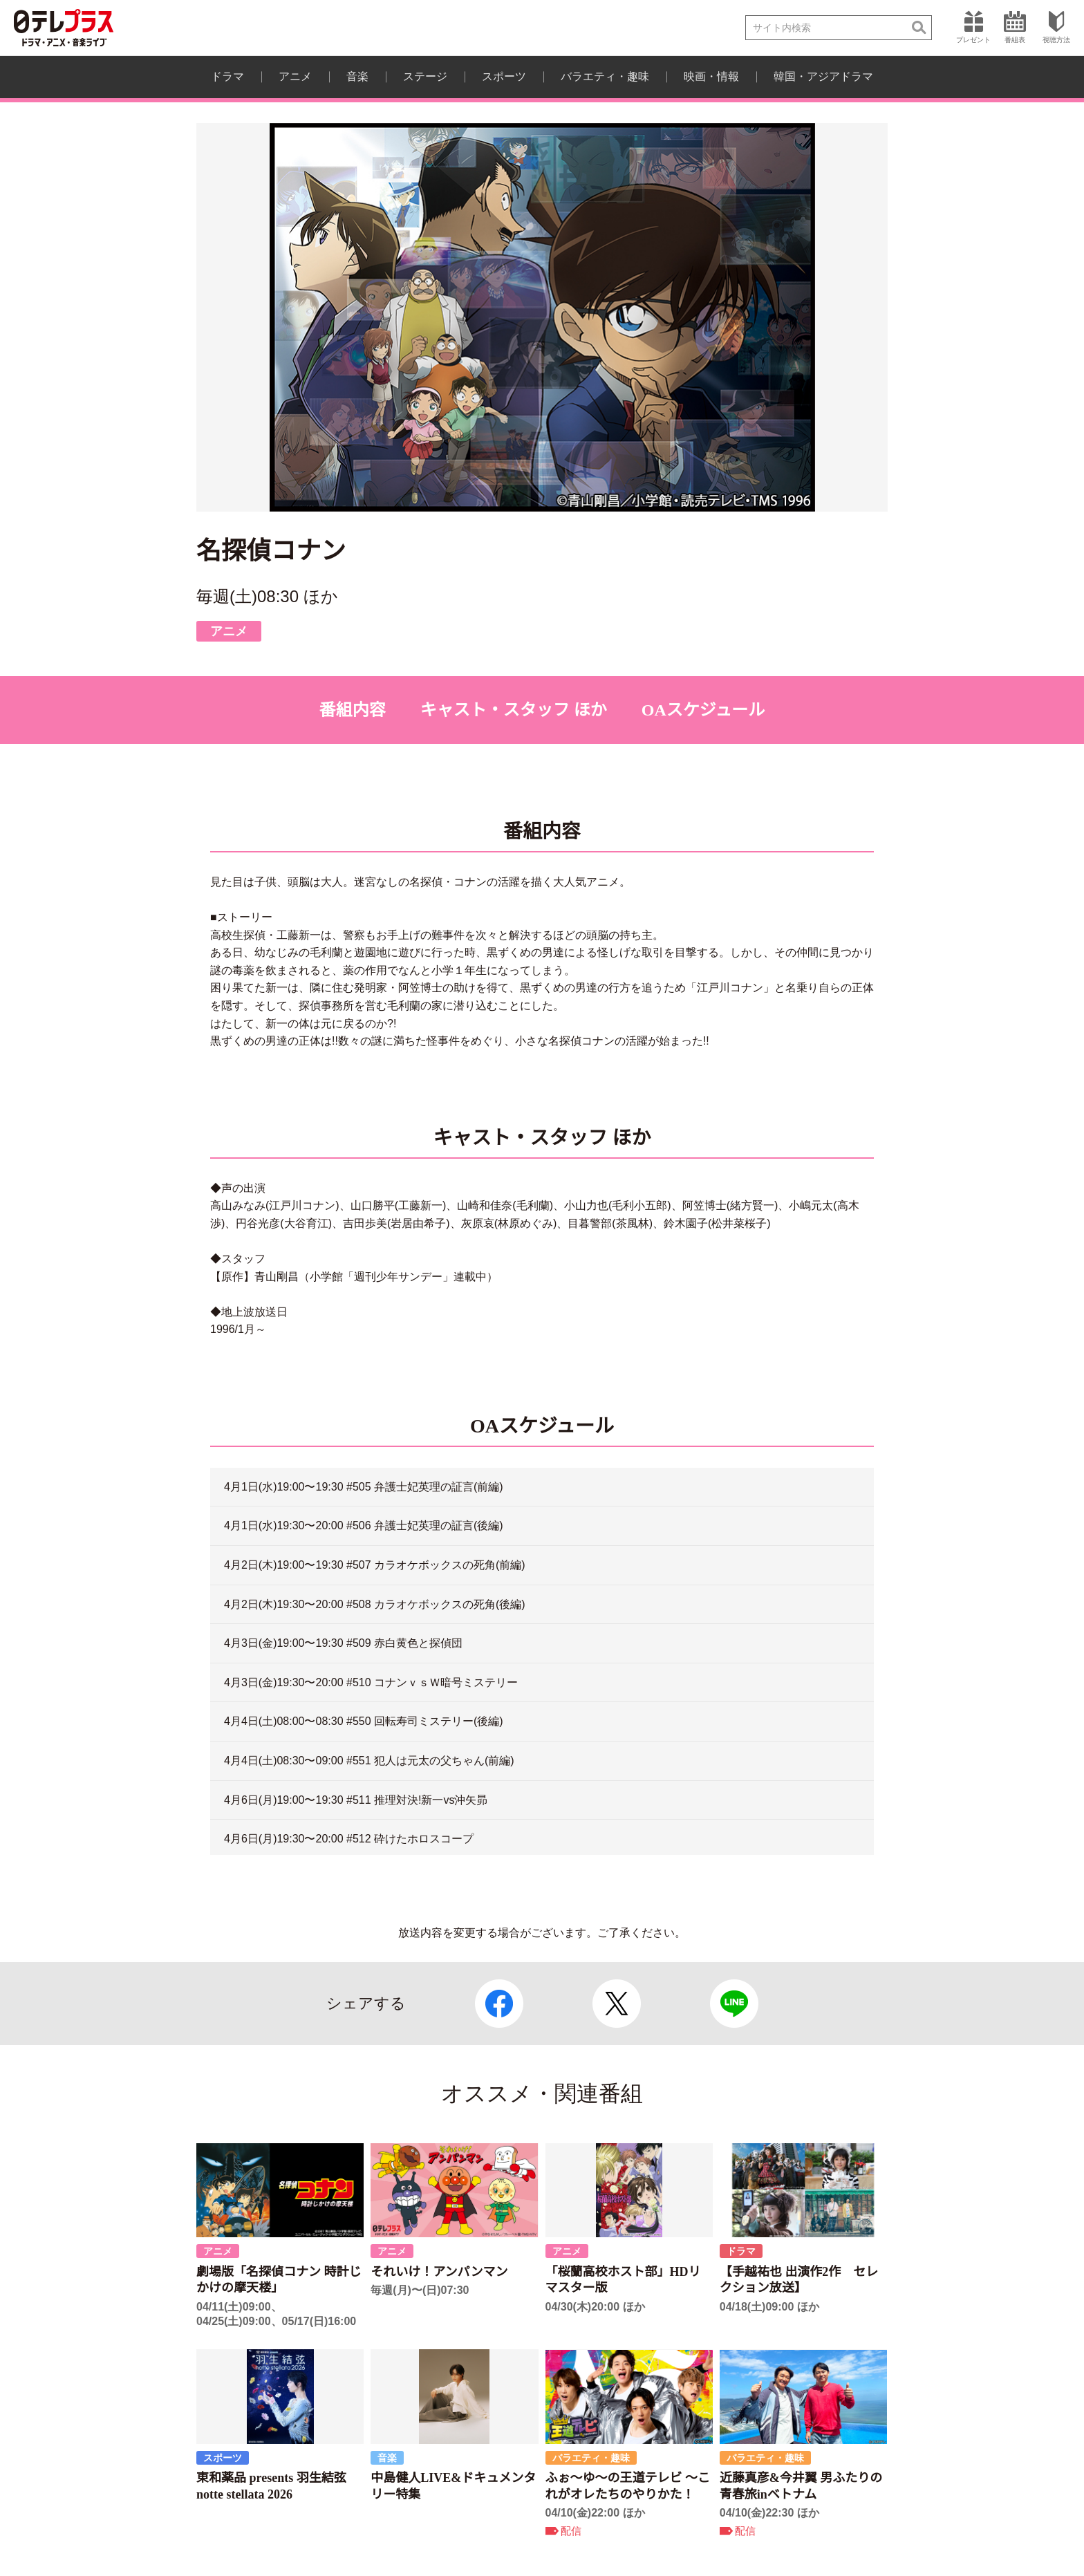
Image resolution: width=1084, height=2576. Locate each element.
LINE (734, 2003)
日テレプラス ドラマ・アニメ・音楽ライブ (63, 27)
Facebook (499, 2003)
